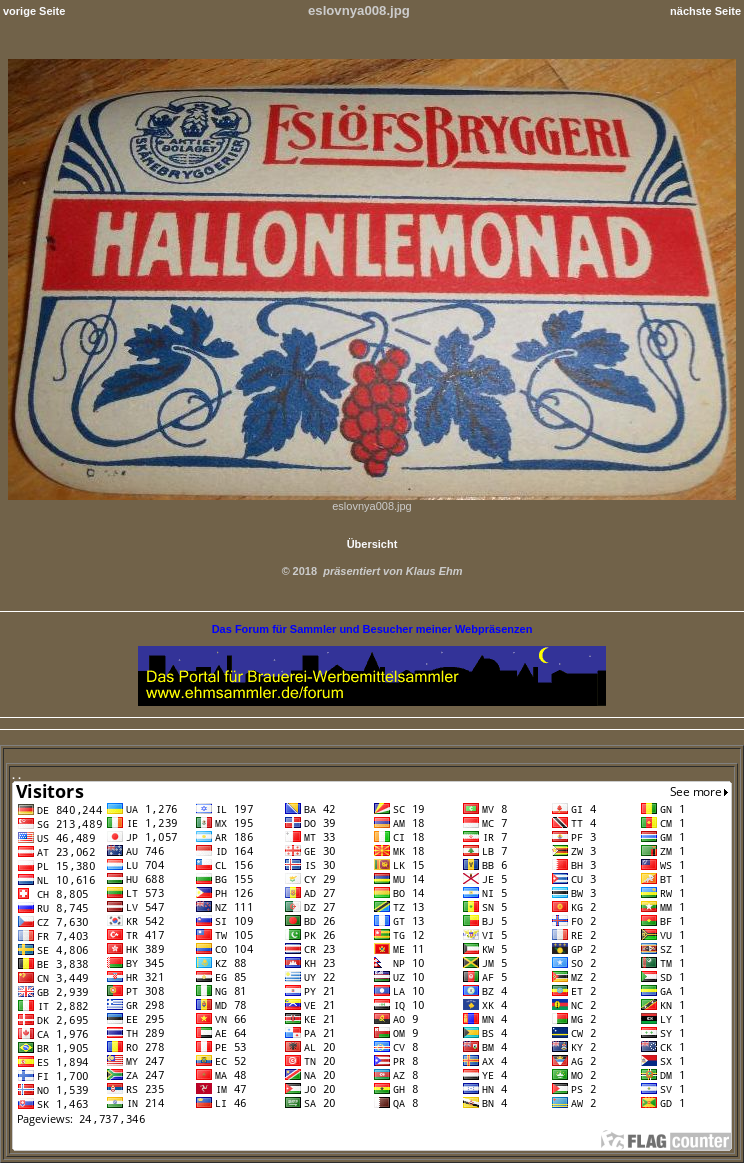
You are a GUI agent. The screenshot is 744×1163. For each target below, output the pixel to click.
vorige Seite (34, 11)
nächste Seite (705, 11)
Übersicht (372, 544)
